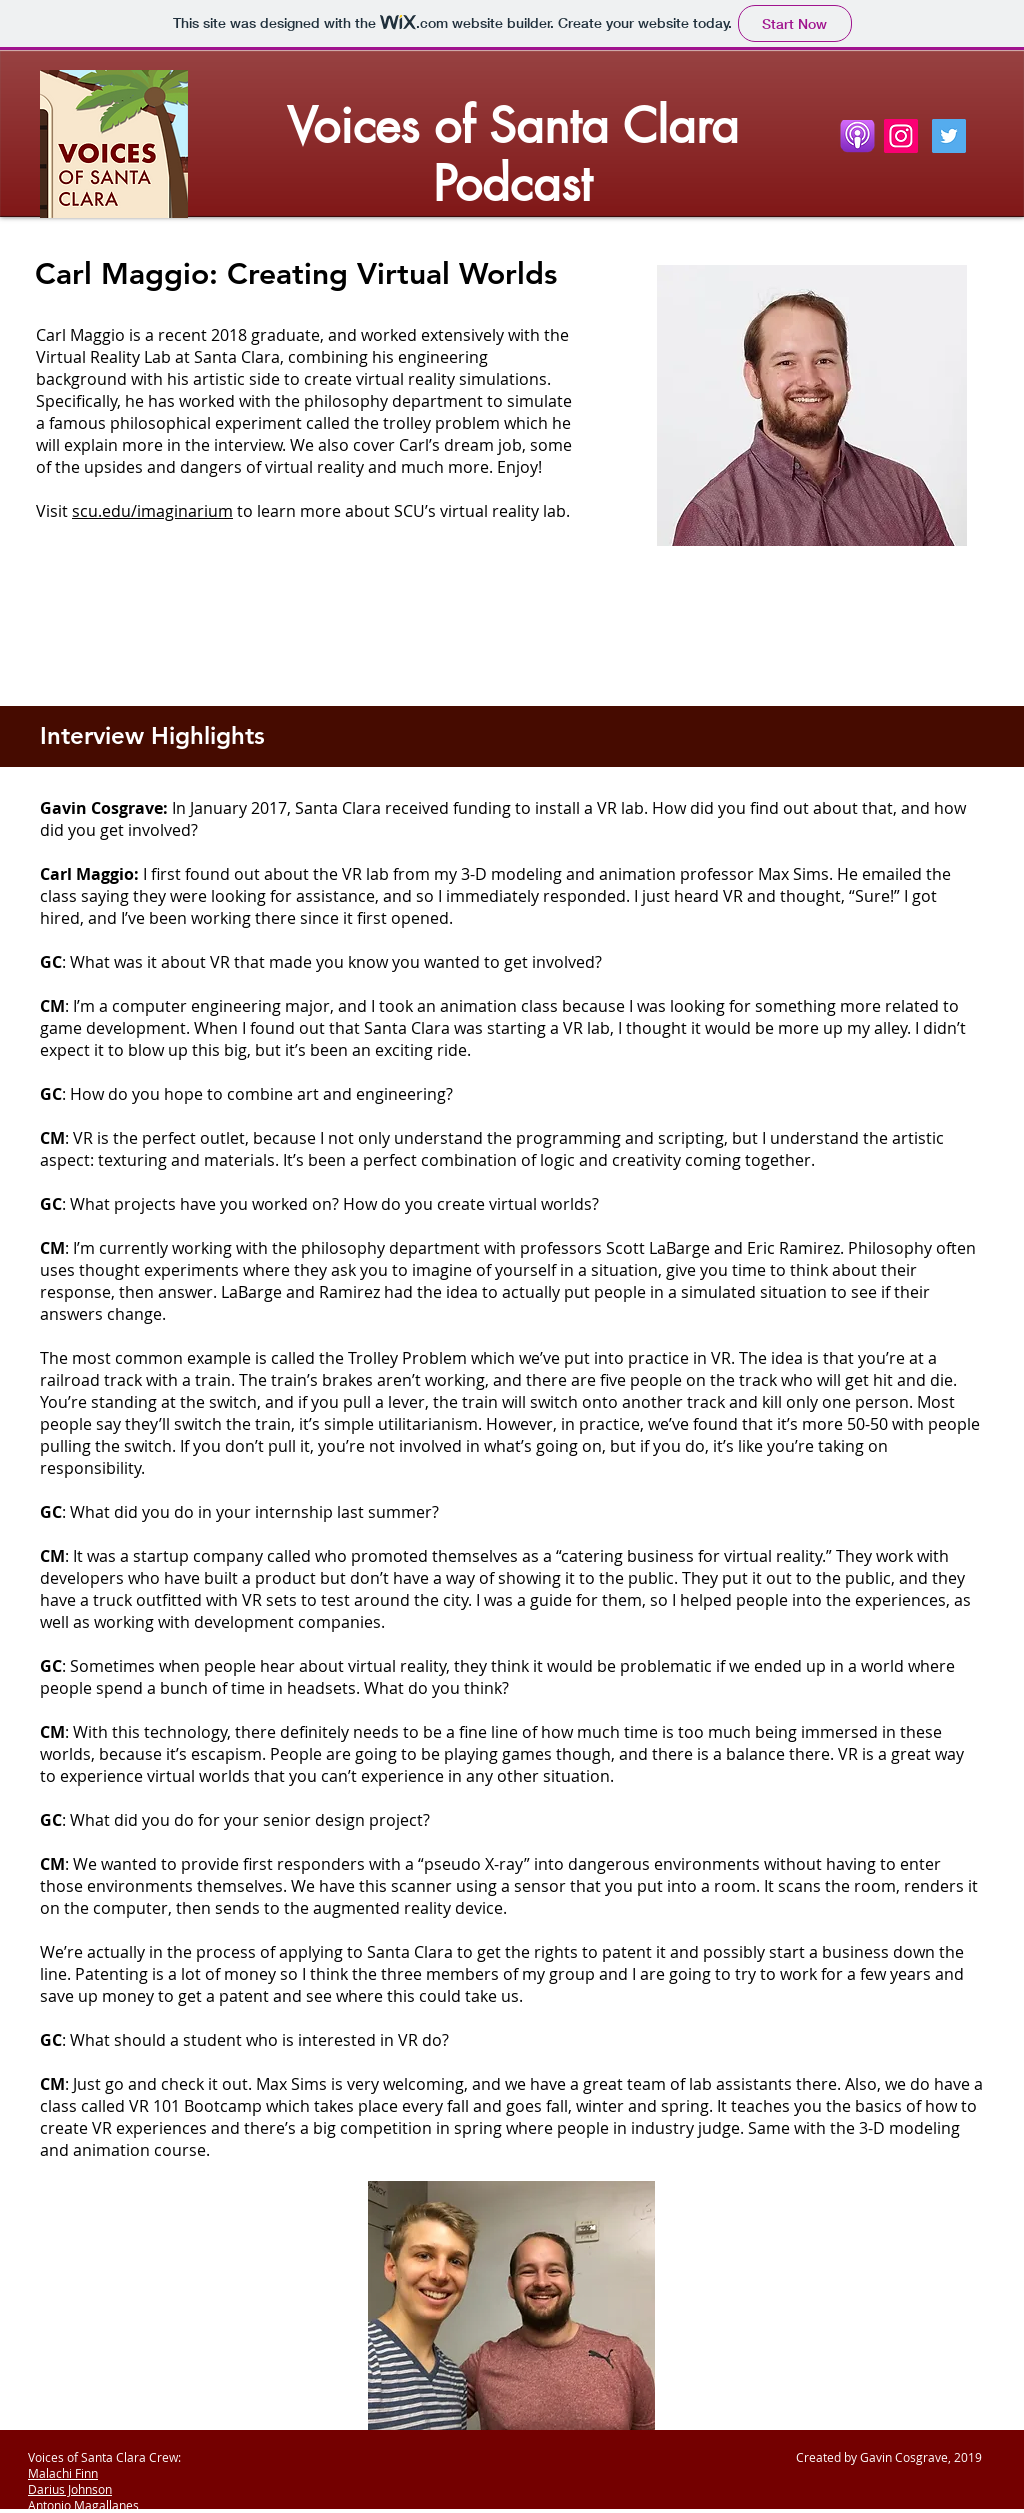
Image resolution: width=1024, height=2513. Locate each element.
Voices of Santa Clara (513, 126)
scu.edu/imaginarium (152, 511)
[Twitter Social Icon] (949, 136)
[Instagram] (901, 136)
